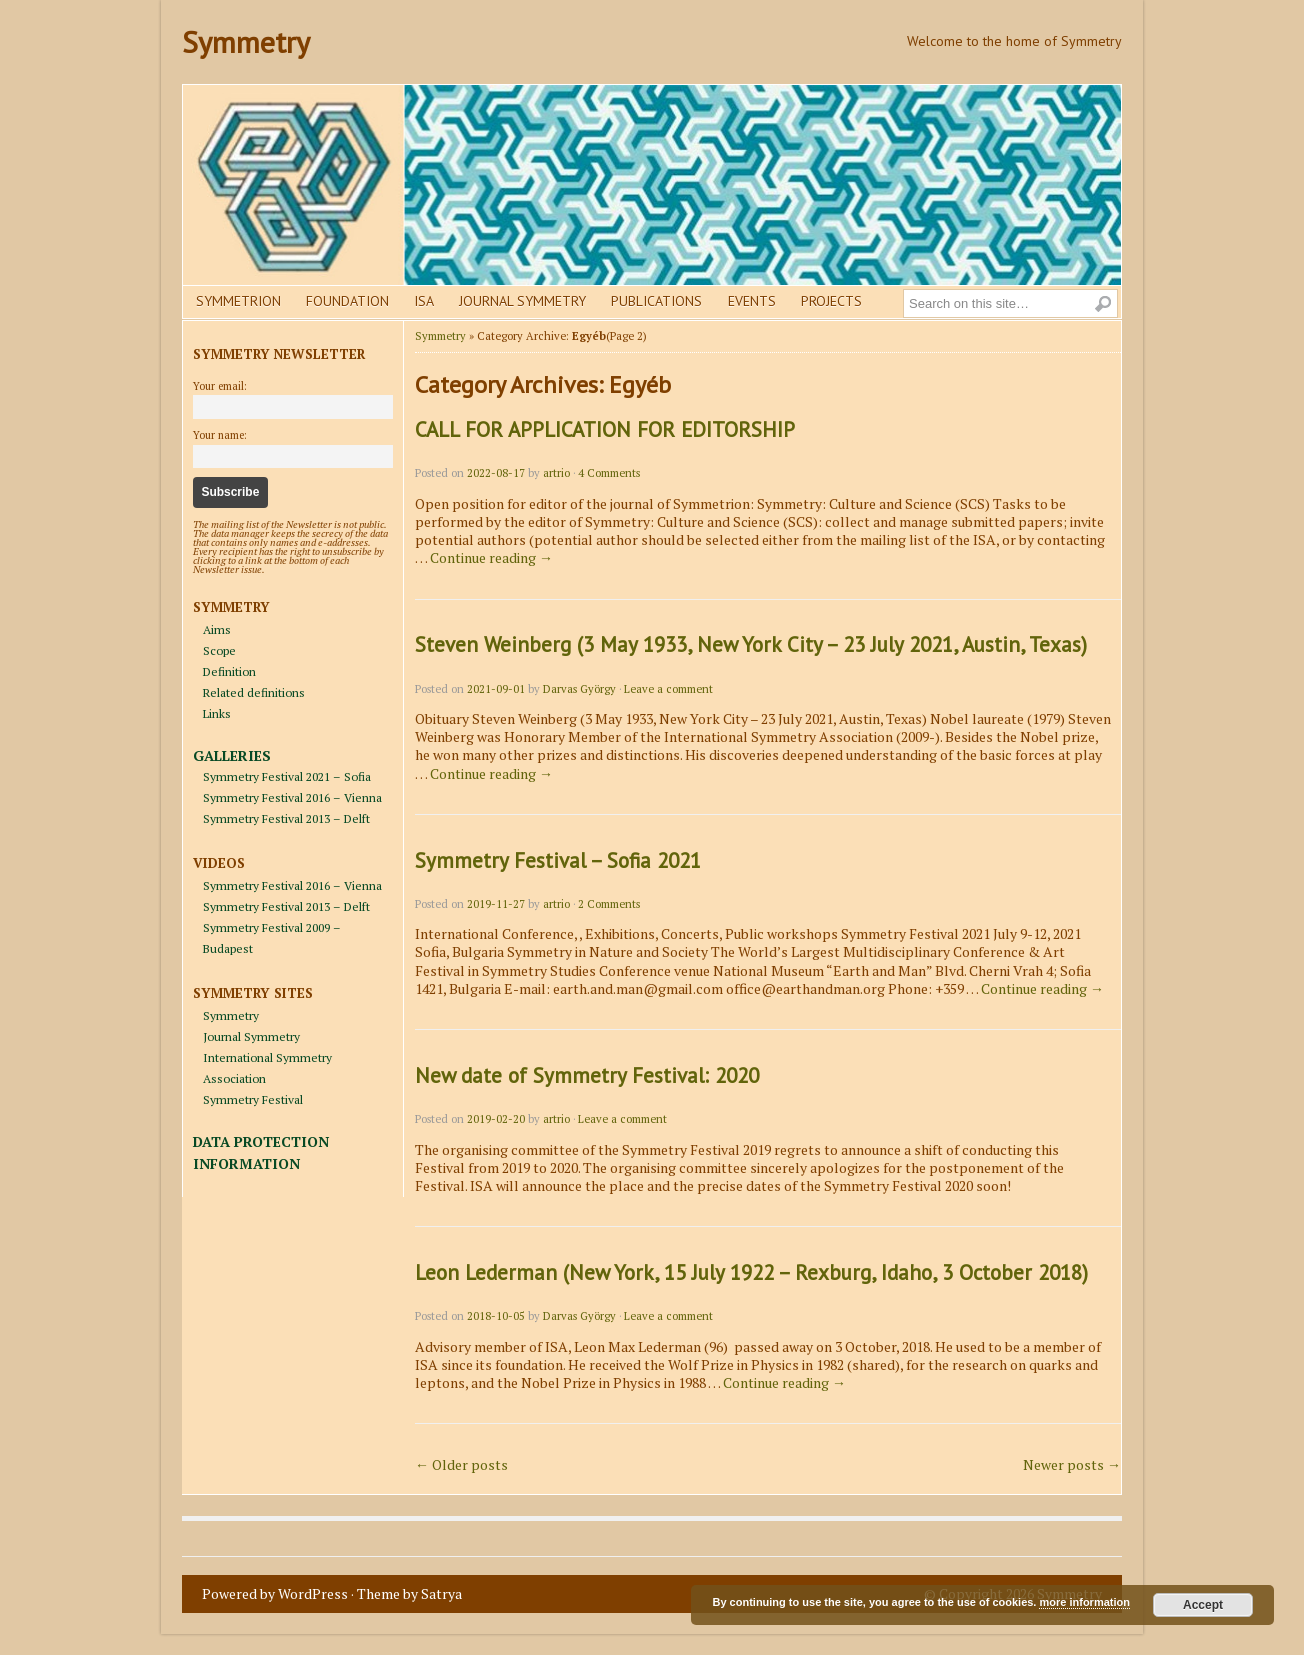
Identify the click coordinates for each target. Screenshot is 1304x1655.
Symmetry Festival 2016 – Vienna (292, 797)
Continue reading (491, 557)
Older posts (461, 1464)
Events (752, 301)
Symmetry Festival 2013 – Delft (286, 818)
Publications (656, 301)
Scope (219, 650)
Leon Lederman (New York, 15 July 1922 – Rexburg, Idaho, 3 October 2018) (751, 1272)
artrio (556, 473)
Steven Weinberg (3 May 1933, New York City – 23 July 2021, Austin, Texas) (751, 644)
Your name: (220, 435)
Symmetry (246, 41)
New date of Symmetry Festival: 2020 (587, 1075)
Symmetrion (238, 301)
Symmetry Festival (253, 1099)
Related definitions (254, 692)
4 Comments (609, 473)
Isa (424, 301)
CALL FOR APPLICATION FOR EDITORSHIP (605, 429)
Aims (217, 629)
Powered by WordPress (275, 1593)
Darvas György (579, 689)
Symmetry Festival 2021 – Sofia (287, 776)
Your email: (220, 386)
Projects (831, 301)
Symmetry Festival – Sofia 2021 (558, 860)
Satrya (441, 1593)
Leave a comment (668, 689)
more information (1084, 1602)
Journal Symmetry (522, 301)
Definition (229, 671)
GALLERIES (232, 755)
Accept (1203, 1605)
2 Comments (609, 904)
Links (217, 713)
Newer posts (1072, 1464)
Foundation (347, 301)
